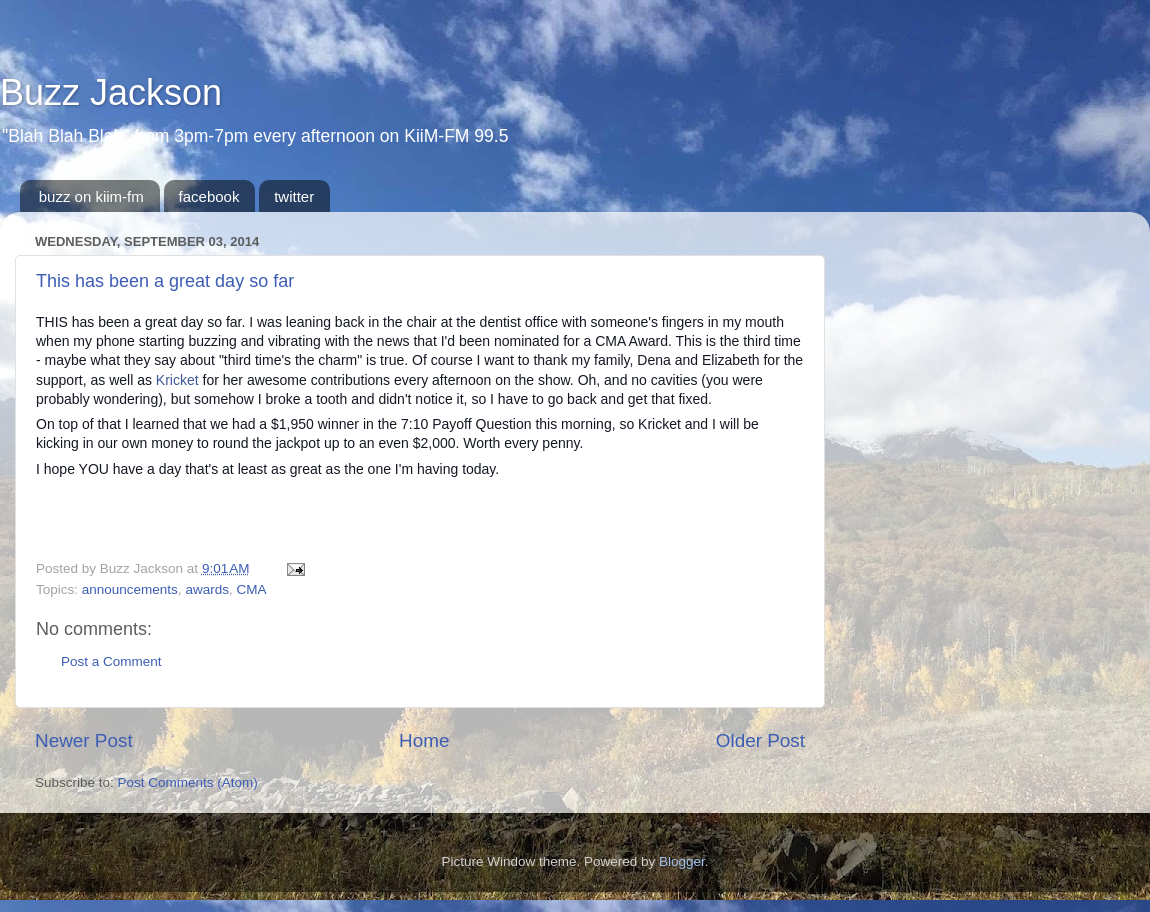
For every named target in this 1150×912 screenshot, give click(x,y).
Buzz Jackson (111, 92)
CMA (251, 589)
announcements (130, 589)
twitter (294, 196)
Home (424, 740)
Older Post (760, 740)
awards (207, 589)
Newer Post (84, 740)
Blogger (682, 861)
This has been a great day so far (165, 281)
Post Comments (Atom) (188, 782)
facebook (209, 196)
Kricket (177, 380)
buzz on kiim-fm (91, 196)
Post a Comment (111, 661)
